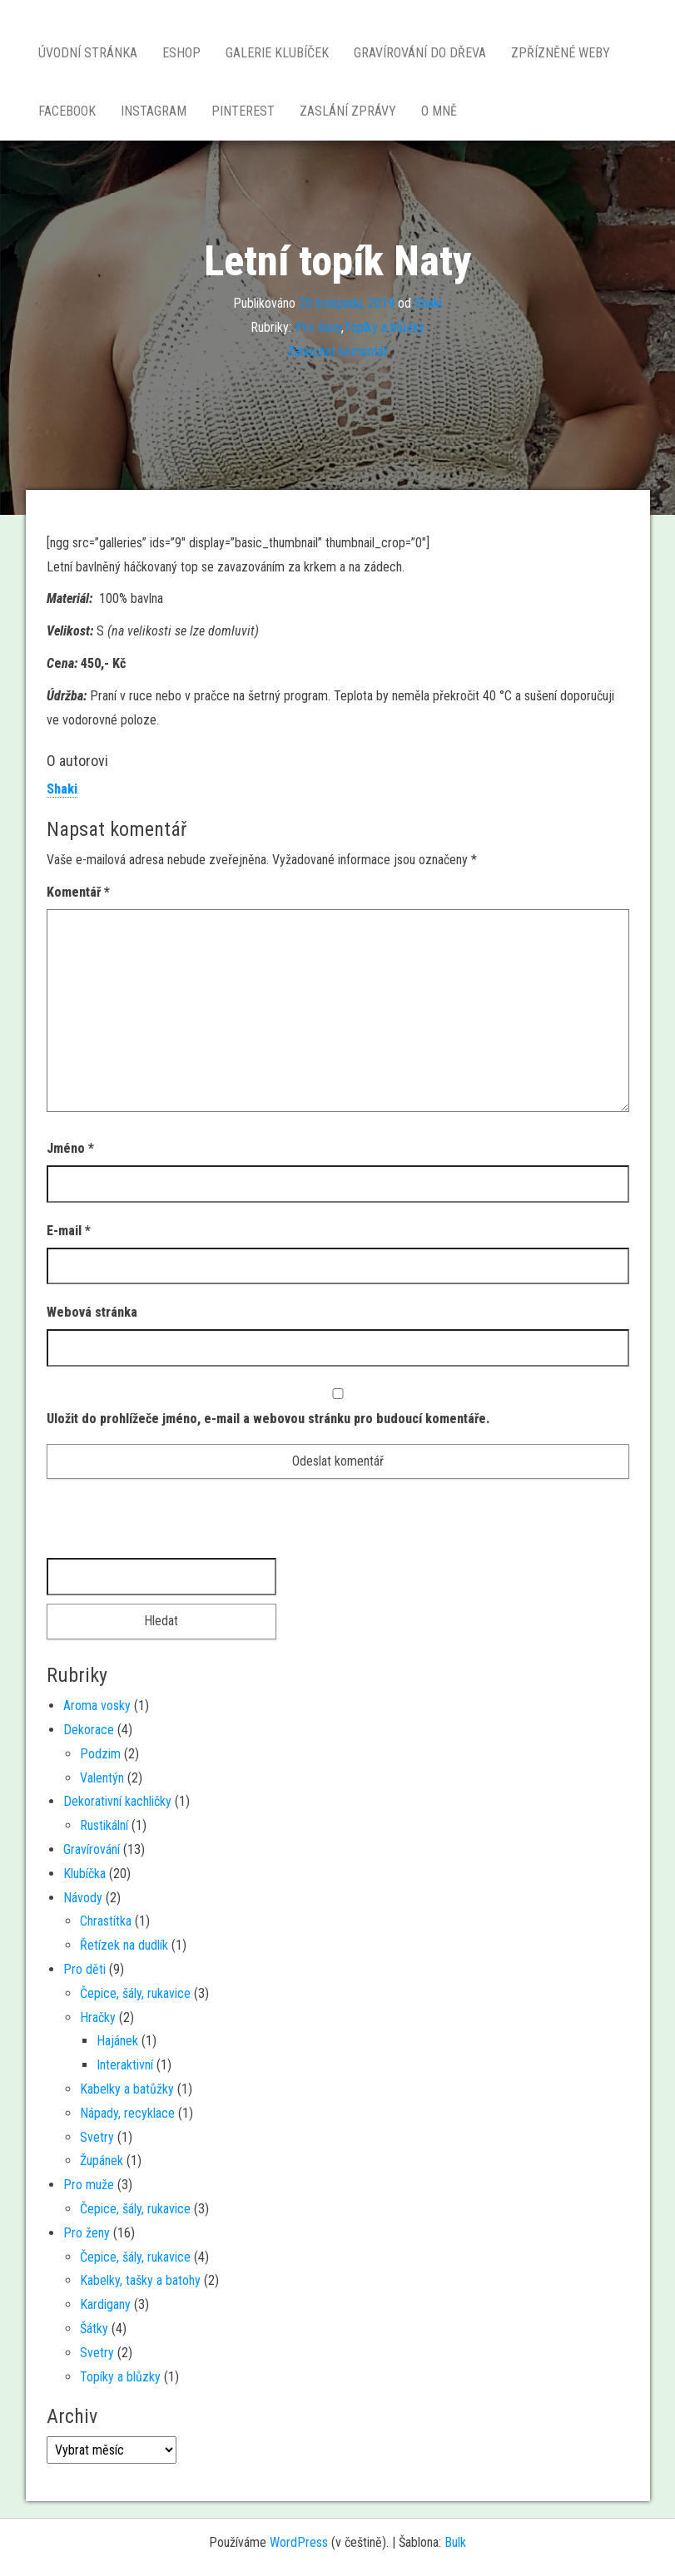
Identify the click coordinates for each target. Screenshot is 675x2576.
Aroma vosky (97, 1705)
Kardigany (105, 2304)
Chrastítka (106, 1921)
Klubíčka (84, 1873)
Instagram (153, 111)
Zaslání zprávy (348, 111)
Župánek (101, 2160)
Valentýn (102, 1778)
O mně (439, 111)
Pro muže (88, 2185)
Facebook (67, 111)
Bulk (455, 2542)
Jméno (70, 1148)
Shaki (428, 303)
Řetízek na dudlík (124, 1945)
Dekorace (88, 1730)
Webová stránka (92, 1312)
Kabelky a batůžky (127, 2089)
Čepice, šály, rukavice (135, 1993)
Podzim (100, 1754)
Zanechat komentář (337, 351)
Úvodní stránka (87, 53)
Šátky (94, 2328)
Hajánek (117, 2041)
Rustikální (104, 1825)
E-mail (69, 1231)
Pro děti (84, 1969)
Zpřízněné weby (560, 53)
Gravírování (91, 1849)
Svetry (97, 2137)
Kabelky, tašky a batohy (140, 2280)
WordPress (299, 2542)
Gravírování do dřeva (420, 53)
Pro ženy (318, 327)
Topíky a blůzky (384, 327)
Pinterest (243, 111)
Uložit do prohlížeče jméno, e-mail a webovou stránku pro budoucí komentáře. (268, 1418)
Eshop (181, 53)
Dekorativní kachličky (117, 1801)
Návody (82, 1898)
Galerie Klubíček (277, 53)
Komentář (78, 892)
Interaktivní (125, 2065)
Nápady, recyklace (127, 2113)
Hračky (98, 2017)
